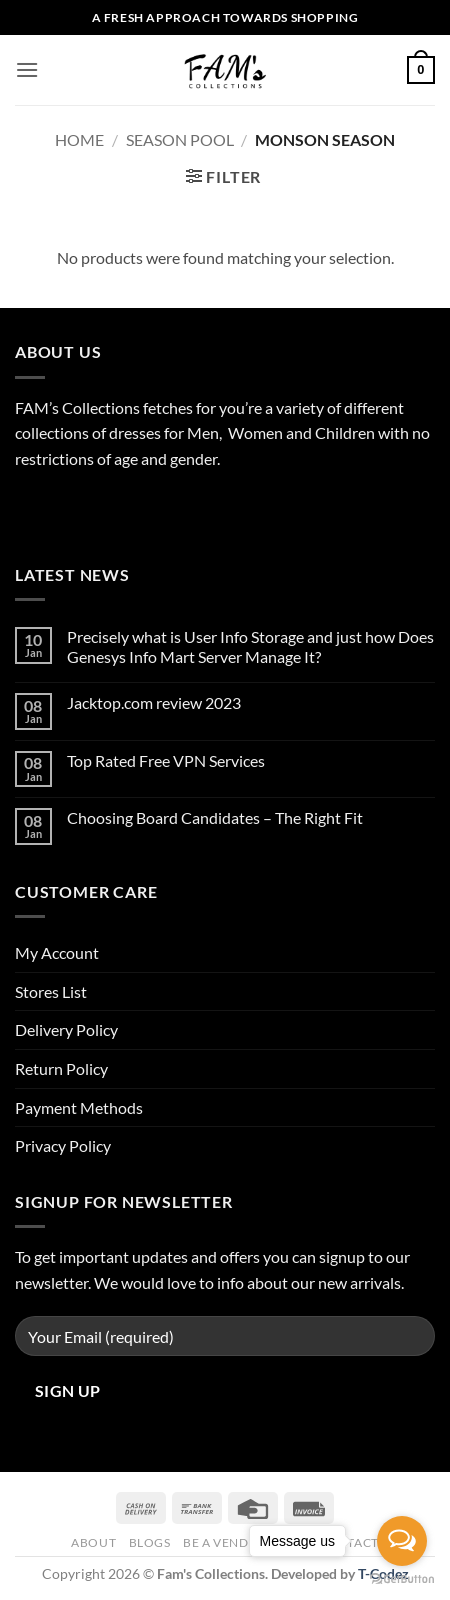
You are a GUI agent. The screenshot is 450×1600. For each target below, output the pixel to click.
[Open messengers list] (402, 1541)
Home (79, 139)
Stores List (51, 991)
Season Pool (180, 139)
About (93, 1542)
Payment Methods (79, 1107)
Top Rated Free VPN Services (166, 760)
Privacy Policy (63, 1145)
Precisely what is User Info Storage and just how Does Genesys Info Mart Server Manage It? (250, 646)
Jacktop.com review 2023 (154, 702)
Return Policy (61, 1068)
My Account (57, 952)
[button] (27, 69)
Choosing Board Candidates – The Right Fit (215, 817)
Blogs (150, 1542)
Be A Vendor (225, 1542)
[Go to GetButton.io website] (402, 1579)
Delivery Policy (66, 1029)
